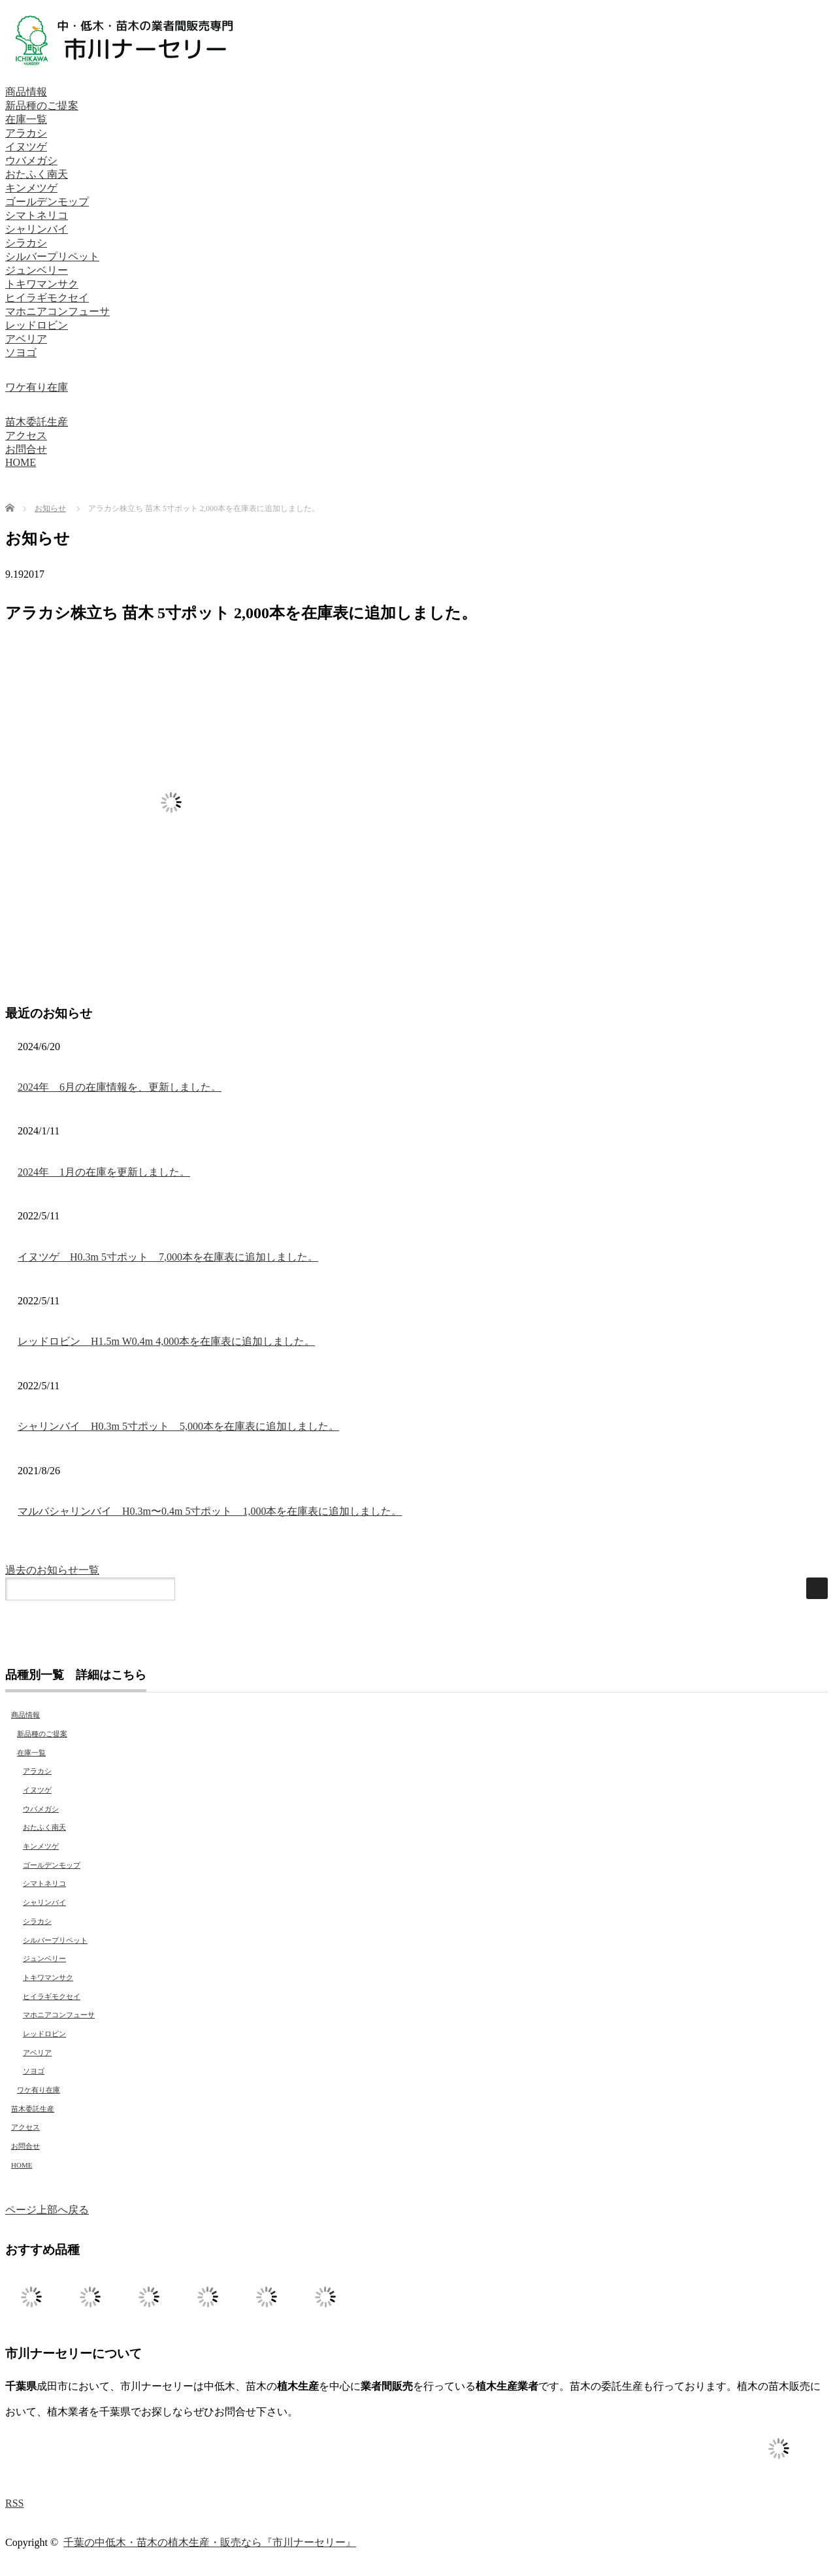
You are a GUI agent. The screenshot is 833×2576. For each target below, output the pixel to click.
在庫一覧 (26, 119)
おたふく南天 (36, 174)
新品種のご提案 (41, 105)
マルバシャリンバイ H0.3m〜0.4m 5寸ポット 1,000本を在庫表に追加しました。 (210, 1511)
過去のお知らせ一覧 (52, 1570)
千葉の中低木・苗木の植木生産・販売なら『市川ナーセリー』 (209, 2542)
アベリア (26, 338)
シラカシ (26, 242)
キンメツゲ (31, 187)
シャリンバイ (36, 229)
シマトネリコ (36, 215)
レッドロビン (36, 325)
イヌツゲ (26, 146)
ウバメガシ (31, 160)
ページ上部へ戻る (47, 2209)
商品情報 (26, 91)
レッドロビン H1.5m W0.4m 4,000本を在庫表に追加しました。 (166, 1341)
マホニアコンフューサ (57, 311)
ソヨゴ (21, 352)
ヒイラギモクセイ (47, 297)
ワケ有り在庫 (36, 387)
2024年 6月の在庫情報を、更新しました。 (119, 1087)
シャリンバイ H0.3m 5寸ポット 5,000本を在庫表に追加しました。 (178, 1426)
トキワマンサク (41, 283)
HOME (20, 462)
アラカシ (26, 133)
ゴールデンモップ (47, 201)
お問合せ (26, 449)
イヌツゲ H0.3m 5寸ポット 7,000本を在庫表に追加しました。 (168, 1257)
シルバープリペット (52, 256)
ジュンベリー (36, 270)
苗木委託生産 (36, 421)
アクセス (26, 435)
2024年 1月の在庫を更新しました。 (104, 1172)
